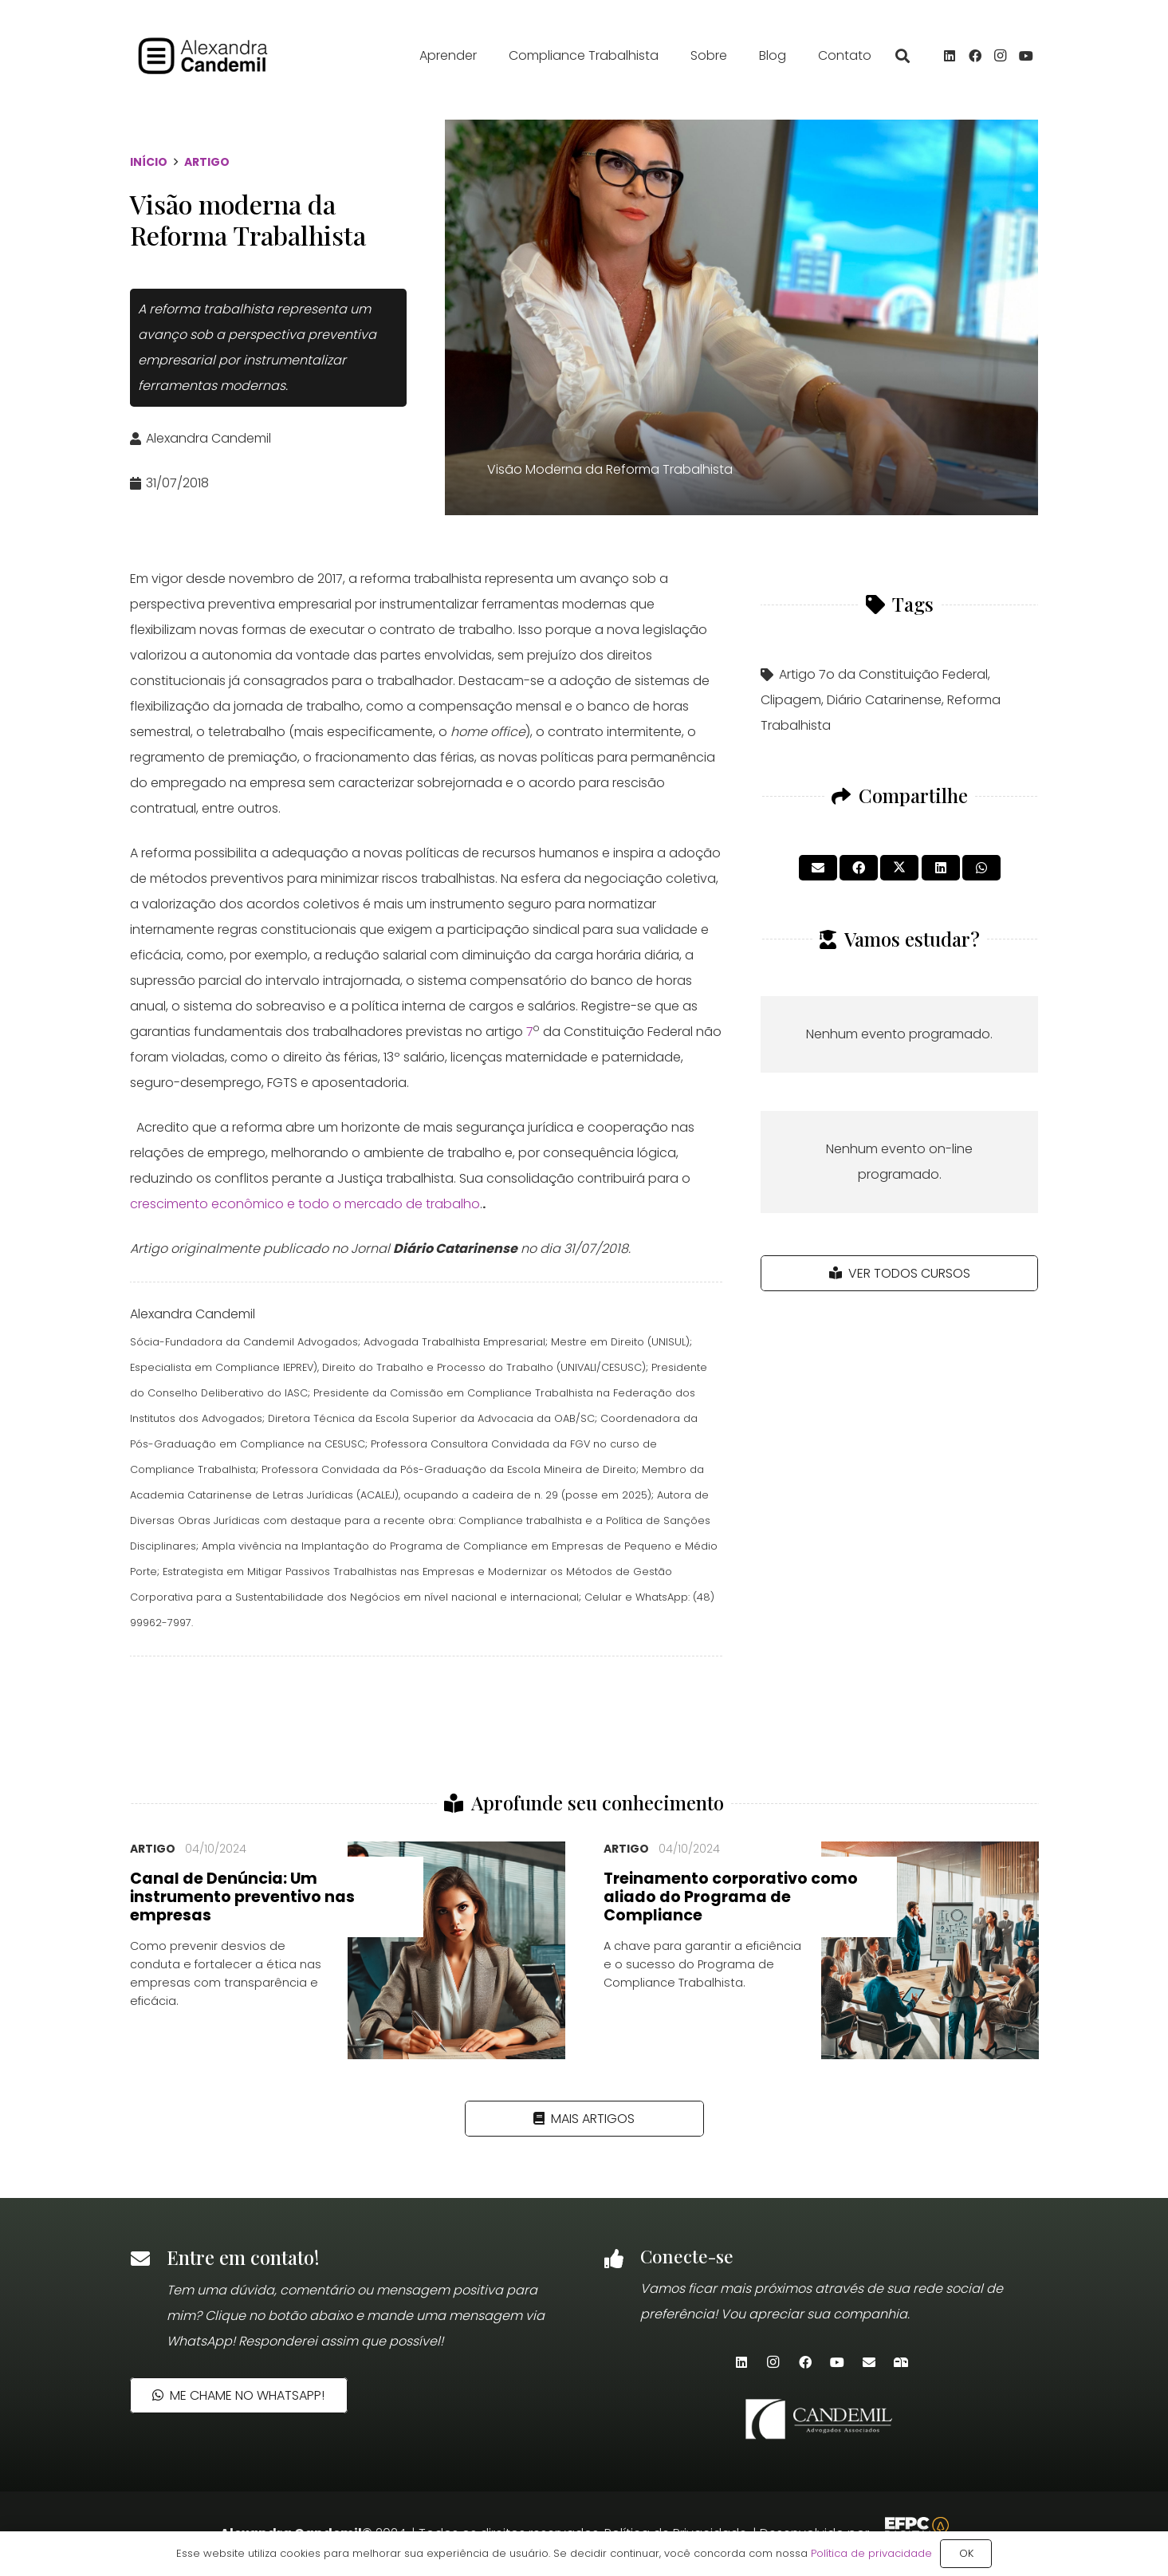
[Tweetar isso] (899, 867)
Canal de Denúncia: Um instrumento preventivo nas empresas (242, 1897)
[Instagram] (1000, 60)
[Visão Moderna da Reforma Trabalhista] (741, 317)
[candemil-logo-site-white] (821, 2418)
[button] (903, 60)
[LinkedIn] (949, 60)
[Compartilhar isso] (859, 867)
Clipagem (791, 700)
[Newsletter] (901, 2362)
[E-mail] (869, 2362)
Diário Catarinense (884, 700)
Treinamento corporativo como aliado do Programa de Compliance (731, 1897)
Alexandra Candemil (208, 438)
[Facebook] (975, 60)
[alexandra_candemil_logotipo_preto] (229, 60)
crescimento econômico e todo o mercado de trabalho (305, 1204)
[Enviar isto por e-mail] (818, 867)
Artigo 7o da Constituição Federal (883, 674)
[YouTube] (1026, 60)
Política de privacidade (871, 2553)
